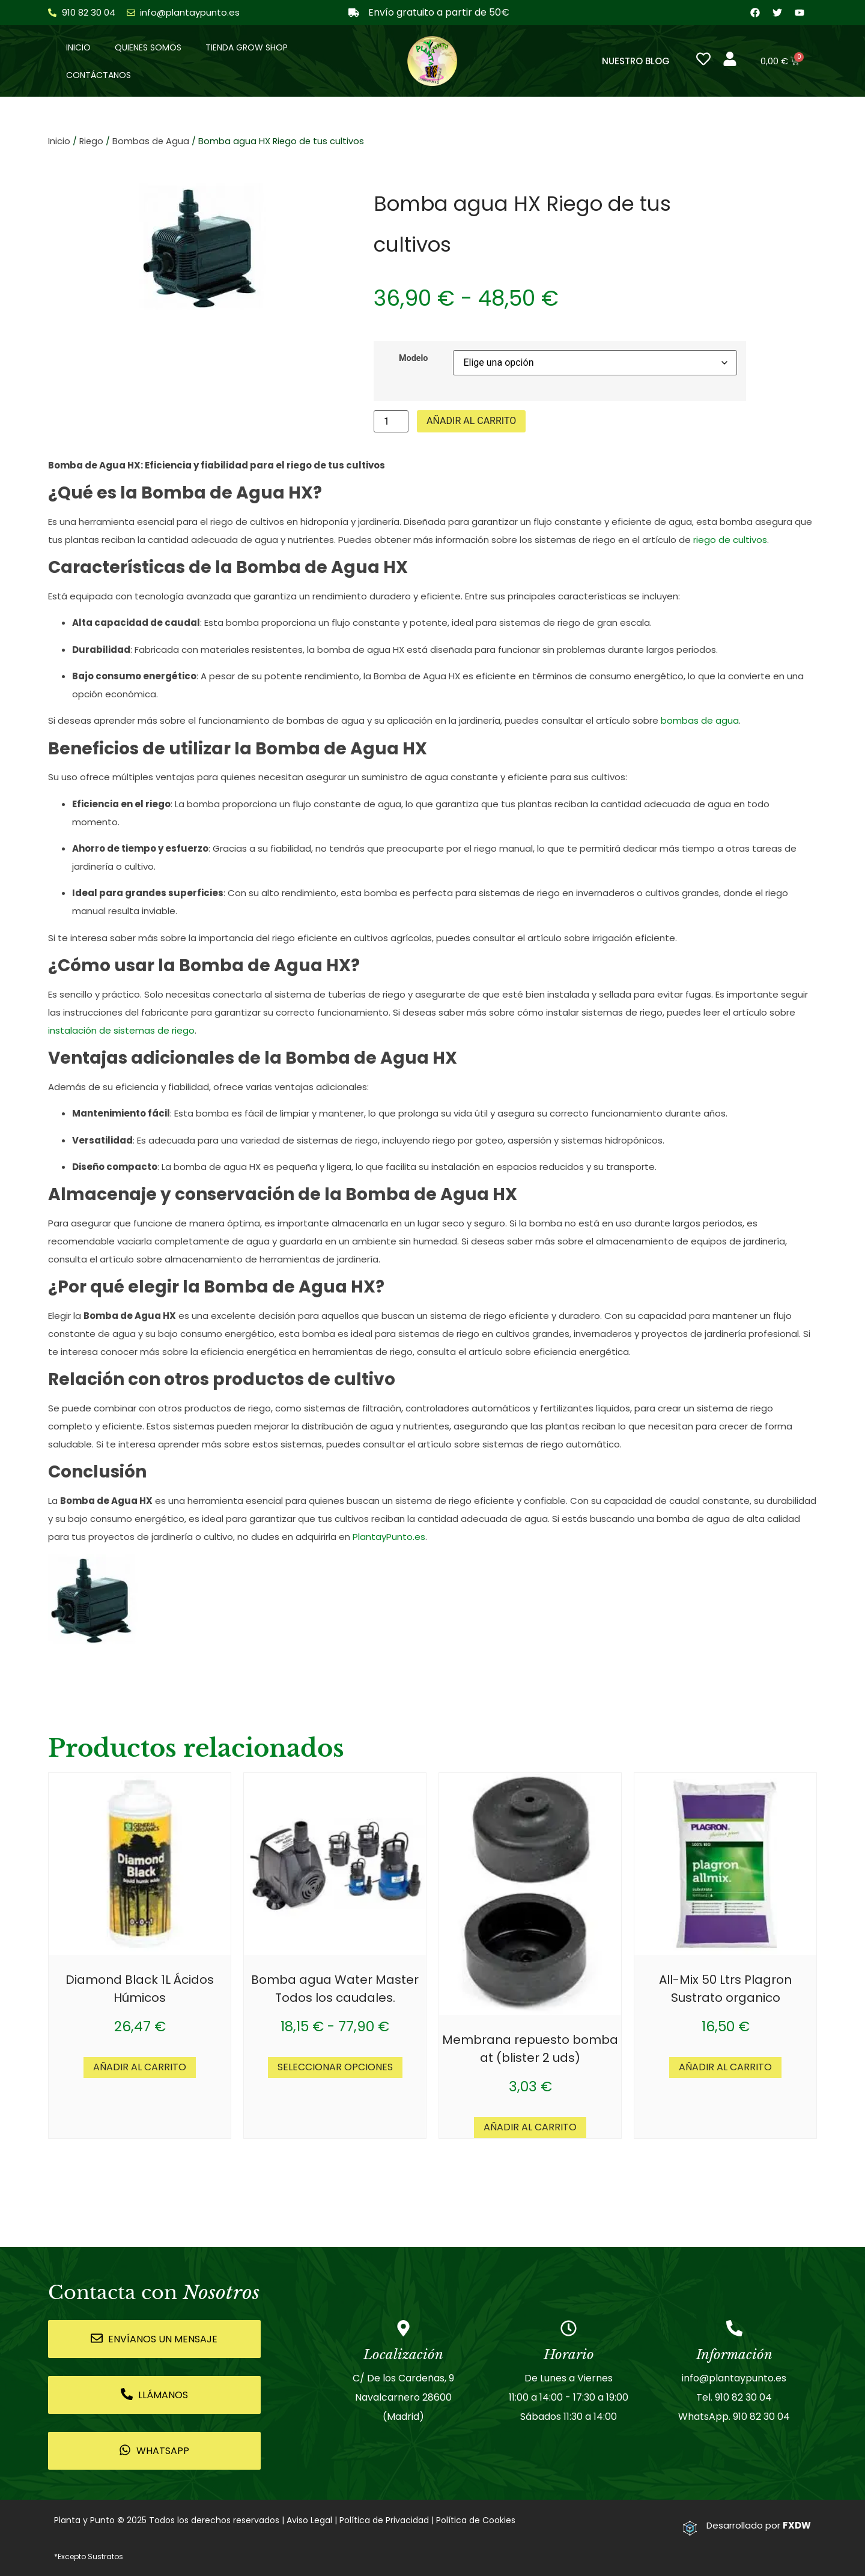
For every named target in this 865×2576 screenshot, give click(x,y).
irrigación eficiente (633, 938)
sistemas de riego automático (551, 1444)
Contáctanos (98, 75)
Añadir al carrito (471, 421)
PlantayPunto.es (389, 1537)
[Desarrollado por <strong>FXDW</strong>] (689, 2528)
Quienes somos (148, 47)
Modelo (413, 358)
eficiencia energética (581, 1352)
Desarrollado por (758, 2526)
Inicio (78, 47)
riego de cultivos (730, 540)
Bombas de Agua (150, 142)
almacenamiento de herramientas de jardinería (271, 1259)
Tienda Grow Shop (246, 47)
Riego (91, 142)
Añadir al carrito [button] (139, 2067)
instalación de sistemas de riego (121, 1031)
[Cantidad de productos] (391, 422)
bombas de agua (700, 721)
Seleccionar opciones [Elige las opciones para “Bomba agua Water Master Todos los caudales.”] (335, 2067)
